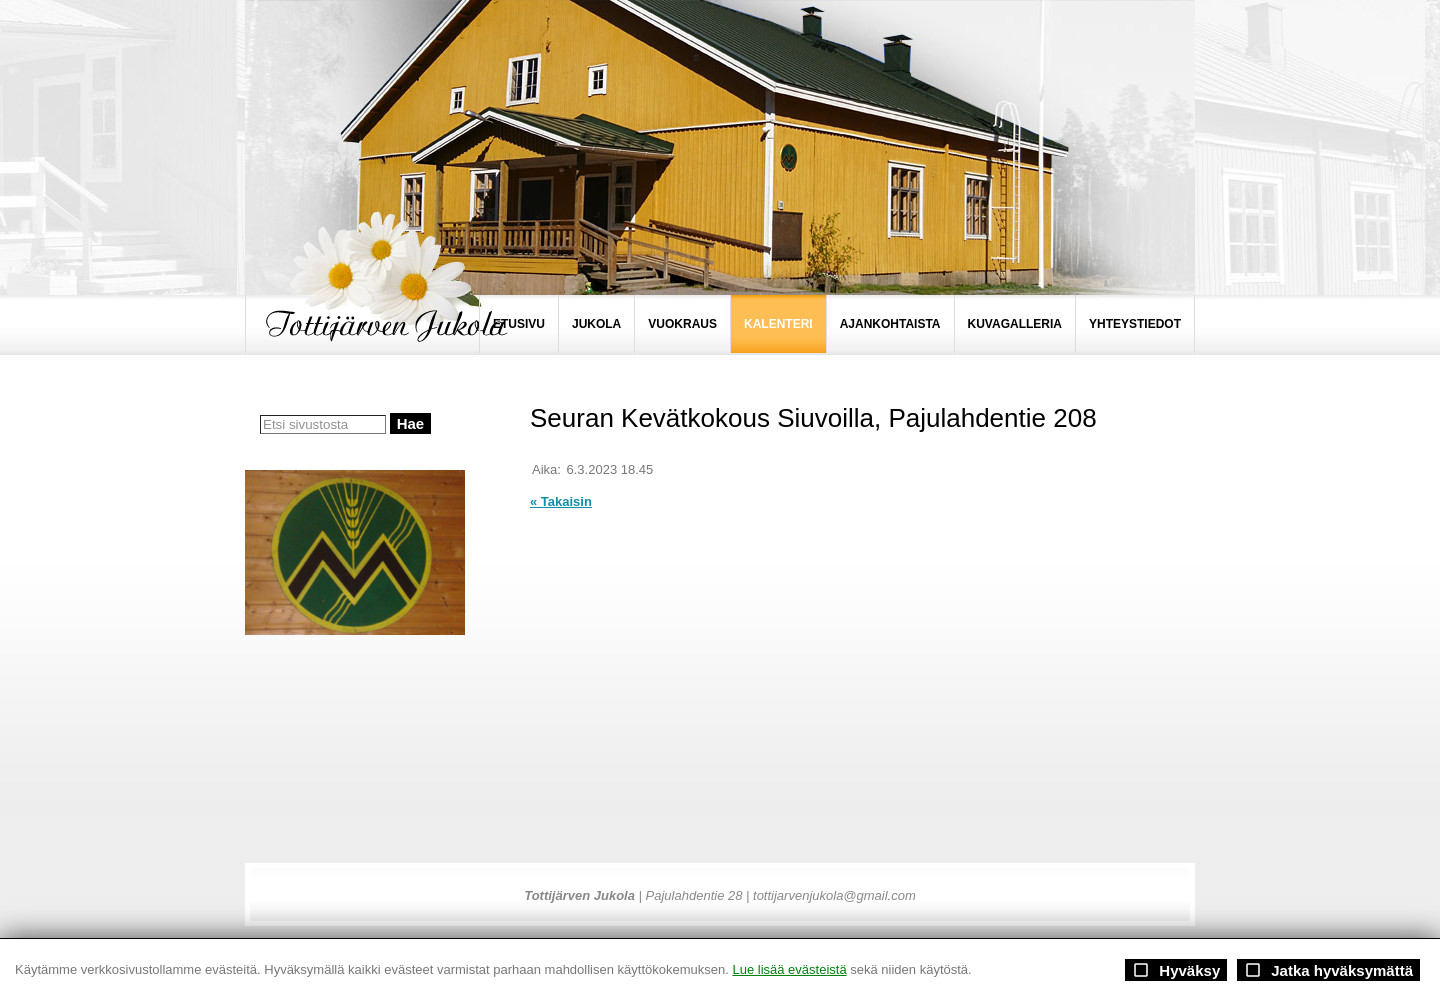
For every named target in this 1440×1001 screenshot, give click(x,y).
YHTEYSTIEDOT (1135, 324)
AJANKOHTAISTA (890, 324)
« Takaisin (561, 501)
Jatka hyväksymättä (1328, 970)
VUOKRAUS (682, 324)
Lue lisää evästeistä (789, 969)
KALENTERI (778, 324)
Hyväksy (1176, 970)
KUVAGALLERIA (1015, 324)
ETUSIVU (519, 324)
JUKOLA (596, 324)
